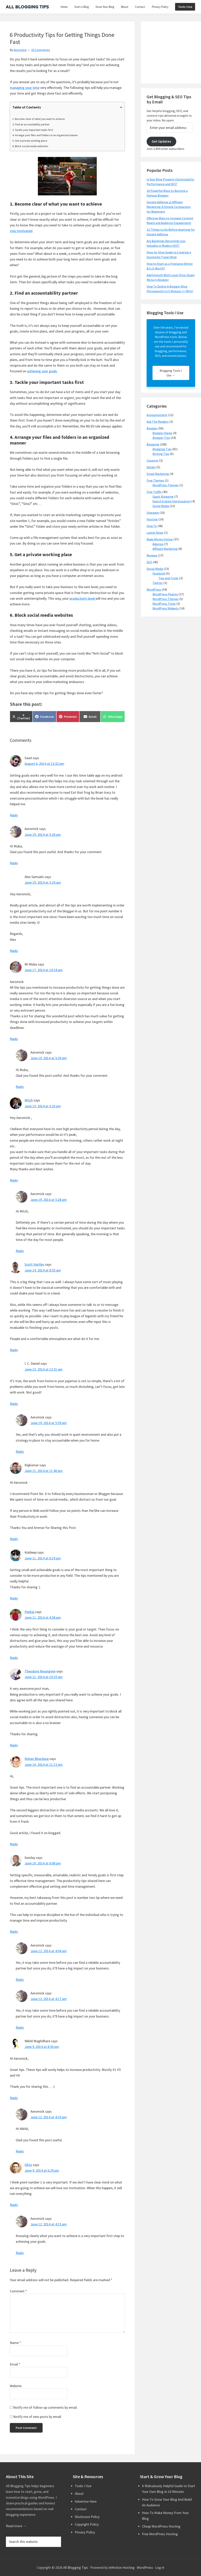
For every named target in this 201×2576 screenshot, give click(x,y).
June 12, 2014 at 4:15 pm (48, 2224)
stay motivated (21, 231)
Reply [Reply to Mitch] (14, 1180)
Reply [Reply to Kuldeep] (14, 1598)
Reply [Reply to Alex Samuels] (14, 950)
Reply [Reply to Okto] (14, 2205)
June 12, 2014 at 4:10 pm (48, 2117)
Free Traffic (154, 492)
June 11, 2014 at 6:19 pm (43, 1558)
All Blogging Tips (75, 2567)
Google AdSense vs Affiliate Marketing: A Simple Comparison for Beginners (169, 206)
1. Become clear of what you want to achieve (38, 119)
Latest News (155, 533)
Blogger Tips (161, 438)
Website (16, 2386)
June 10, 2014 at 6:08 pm (43, 1863)
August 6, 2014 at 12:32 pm (44, 763)
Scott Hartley (34, 1264)
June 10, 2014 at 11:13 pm (44, 1764)
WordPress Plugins (165, 594)
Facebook (159, 573)
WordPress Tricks (164, 604)
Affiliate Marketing (165, 549)
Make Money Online (160, 539)
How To (152, 526)
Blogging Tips (162, 449)
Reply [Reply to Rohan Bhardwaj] (14, 1844)
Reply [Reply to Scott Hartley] (14, 1350)
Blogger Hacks (162, 433)
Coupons (152, 460)
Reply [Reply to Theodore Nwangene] (14, 1745)
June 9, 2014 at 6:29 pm (42, 2170)
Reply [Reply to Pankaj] (14, 1657)
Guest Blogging (163, 496)
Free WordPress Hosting (160, 2534)
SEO (149, 562)
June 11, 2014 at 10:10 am (44, 1677)
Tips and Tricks (168, 578)
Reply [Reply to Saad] (14, 815)
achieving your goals (42, 371)
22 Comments (40, 50)
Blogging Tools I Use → (171, 373)
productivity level (82, 598)
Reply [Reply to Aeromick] (14, 863)
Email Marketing (158, 474)
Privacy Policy (85, 2532)
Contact (81, 2509)
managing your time (24, 87)
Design (151, 467)
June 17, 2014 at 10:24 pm (44, 970)
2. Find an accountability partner (31, 124)
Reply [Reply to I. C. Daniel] (14, 1403)
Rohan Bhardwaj (37, 1758)
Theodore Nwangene (40, 1671)
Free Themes (155, 480)
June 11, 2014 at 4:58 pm (43, 1617)
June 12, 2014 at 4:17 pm (48, 1999)
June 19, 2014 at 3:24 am (43, 882)
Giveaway (153, 513)
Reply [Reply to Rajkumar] (14, 1539)
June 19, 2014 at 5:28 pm (43, 834)
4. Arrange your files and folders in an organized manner (45, 135)
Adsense (158, 544)
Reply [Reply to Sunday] (14, 1931)
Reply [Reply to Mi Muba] (14, 1039)
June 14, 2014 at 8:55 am (43, 1270)
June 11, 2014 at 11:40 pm (44, 1470)
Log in (159, 2567)
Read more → (16, 2526)
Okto (28, 2164)
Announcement (157, 415)
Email (15, 2364)
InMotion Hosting (121, 2567)
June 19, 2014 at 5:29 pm (48, 1058)
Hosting (152, 519)
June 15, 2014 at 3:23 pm (43, 1106)
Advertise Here (86, 2501)
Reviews (152, 555)
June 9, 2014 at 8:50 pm (42, 2046)
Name (15, 2342)
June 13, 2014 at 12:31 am (44, 1369)
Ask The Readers (158, 422)
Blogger (152, 428)
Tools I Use (83, 2486)
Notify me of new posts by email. (37, 2416)
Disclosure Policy (87, 2516)
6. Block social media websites (30, 146)
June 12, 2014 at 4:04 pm (48, 1951)
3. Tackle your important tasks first (32, 130)
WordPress (154, 589)
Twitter (158, 583)
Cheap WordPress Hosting (161, 2526)
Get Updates (161, 141)
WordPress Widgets (166, 608)
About (79, 2493)
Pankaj (29, 1612)
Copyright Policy (87, 2524)
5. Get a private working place (29, 140)
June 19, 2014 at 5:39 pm (48, 1423)
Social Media (161, 506)
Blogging (153, 444)
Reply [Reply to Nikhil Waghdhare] (14, 2098)
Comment (18, 2291)
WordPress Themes (166, 485)
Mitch (29, 1100)
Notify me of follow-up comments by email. (45, 2407)
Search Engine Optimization (172, 501)
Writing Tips (161, 454)
